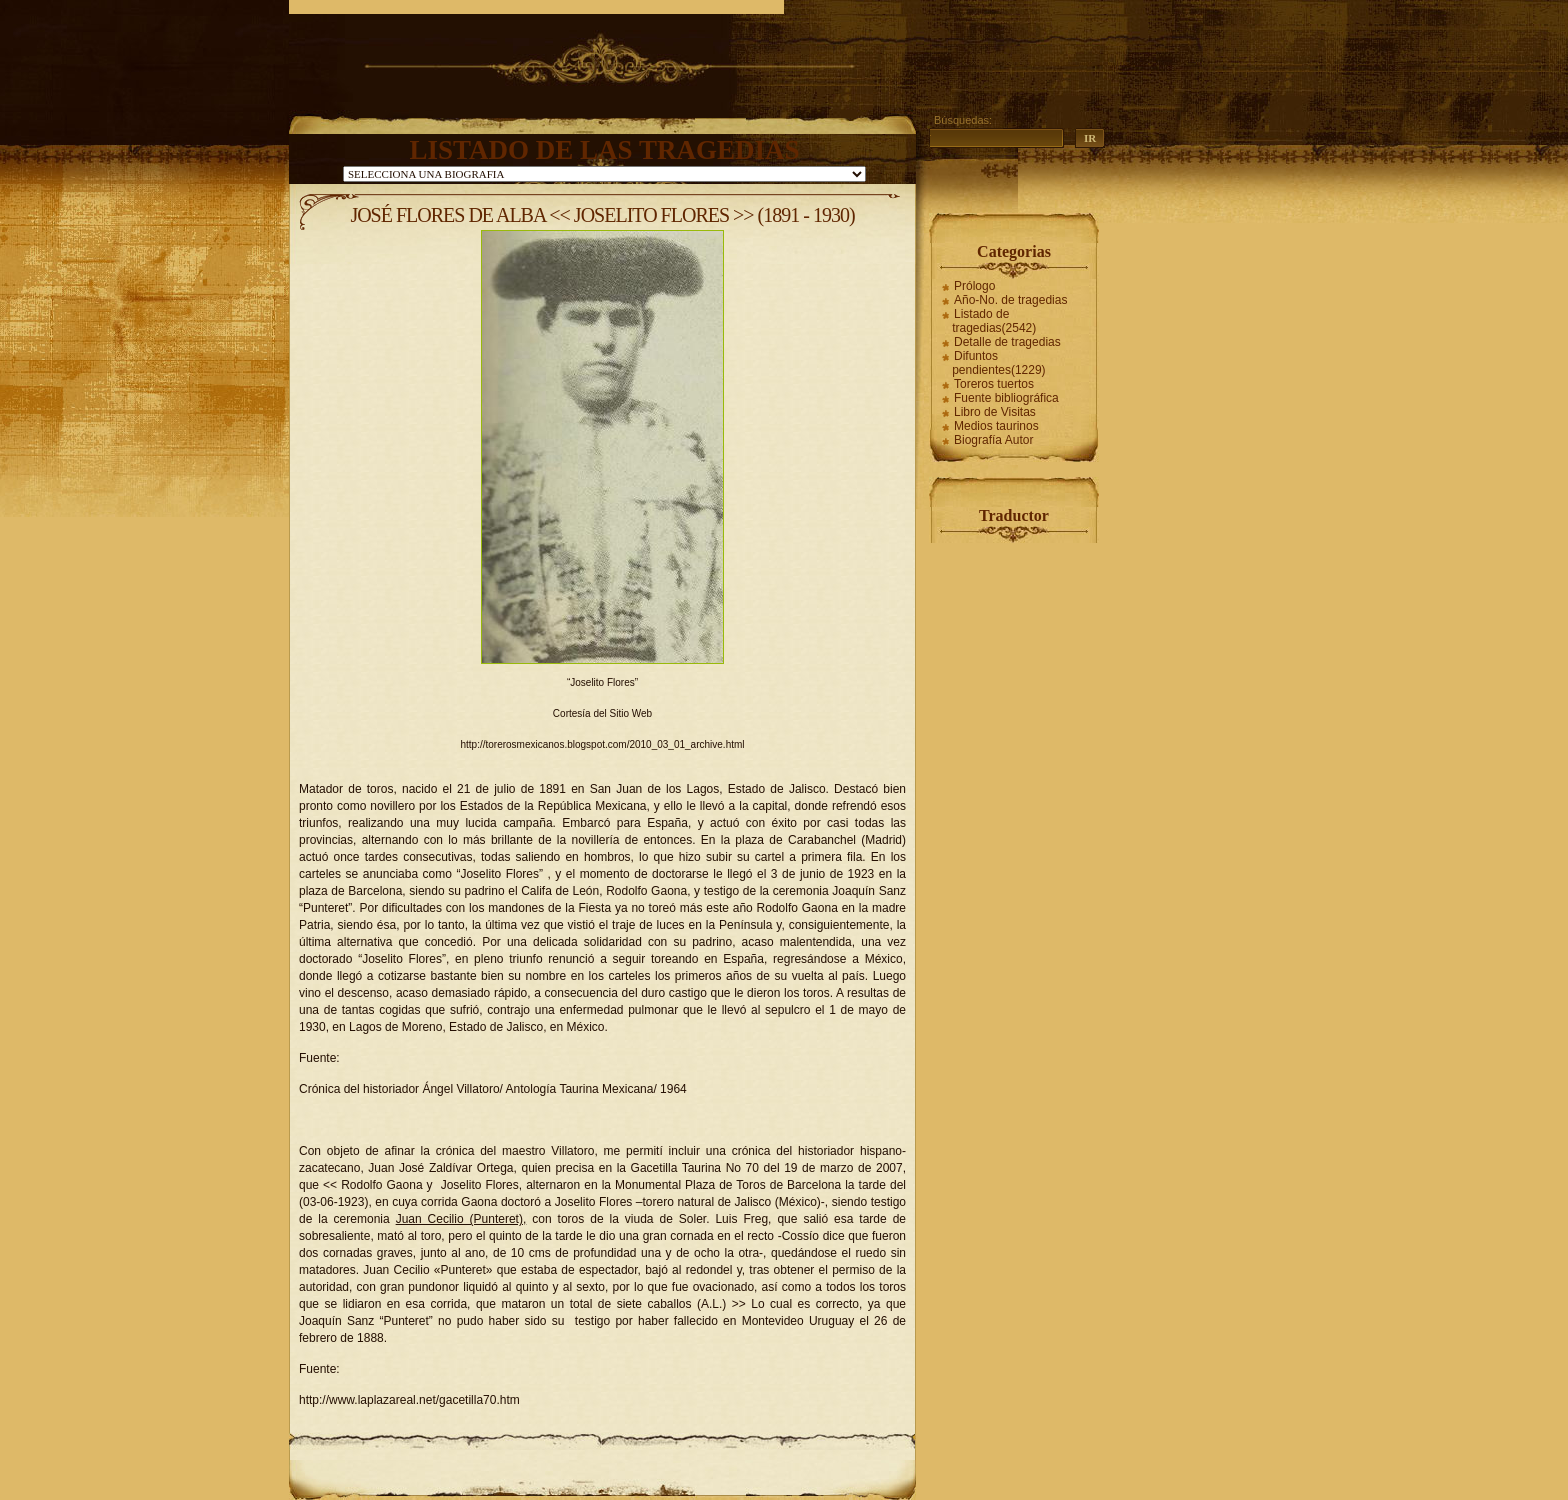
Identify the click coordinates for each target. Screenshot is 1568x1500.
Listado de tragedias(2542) (994, 321)
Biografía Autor (993, 440)
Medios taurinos (996, 426)
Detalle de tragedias (1007, 342)
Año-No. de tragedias (1010, 300)
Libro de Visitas (995, 412)
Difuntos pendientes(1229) (998, 363)
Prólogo (974, 286)
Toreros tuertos (994, 384)
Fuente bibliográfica (1006, 398)
